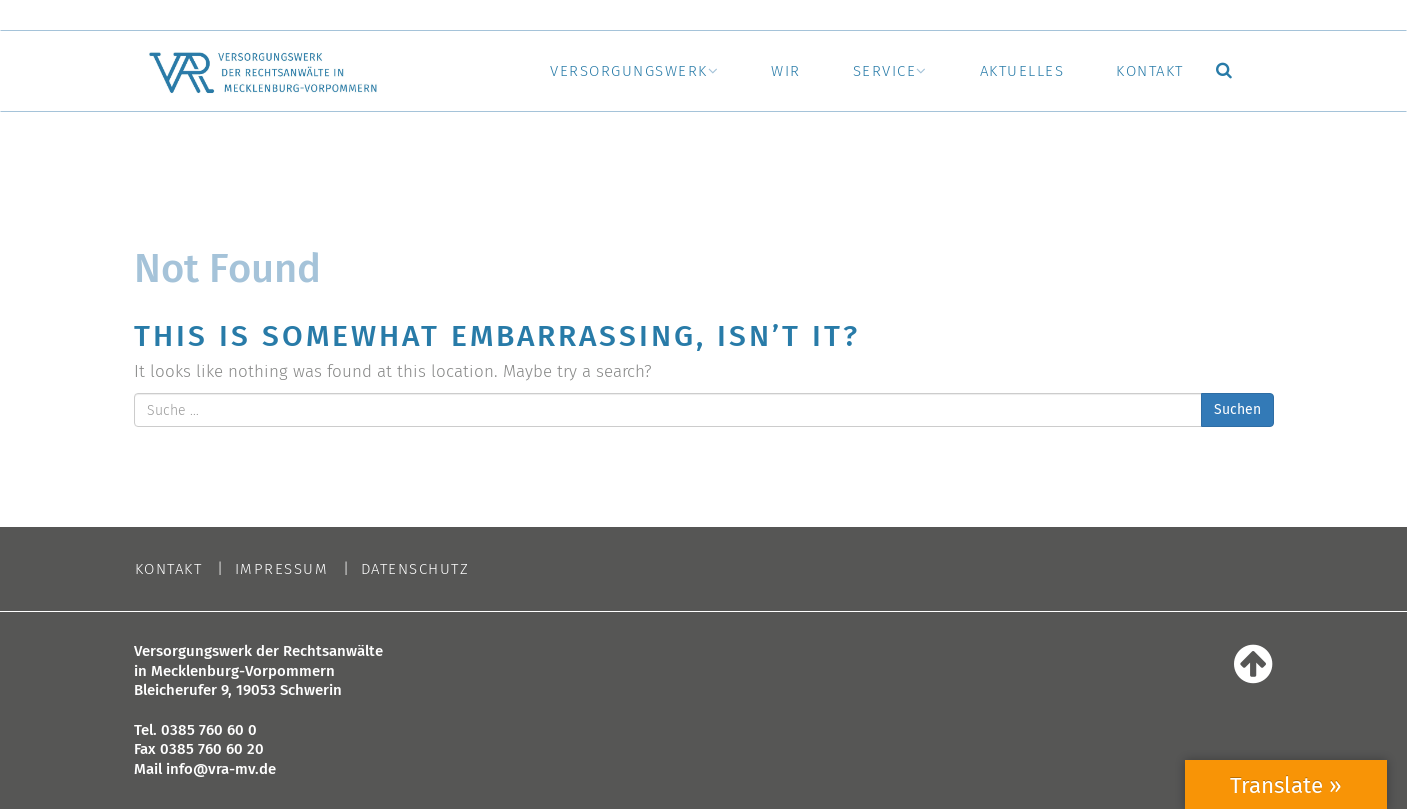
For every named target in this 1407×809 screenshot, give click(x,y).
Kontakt (1150, 71)
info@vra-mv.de (221, 769)
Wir (786, 71)
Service (885, 71)
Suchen (1237, 409)
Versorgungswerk (629, 71)
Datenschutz (415, 569)
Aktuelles (1022, 71)
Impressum (282, 569)
